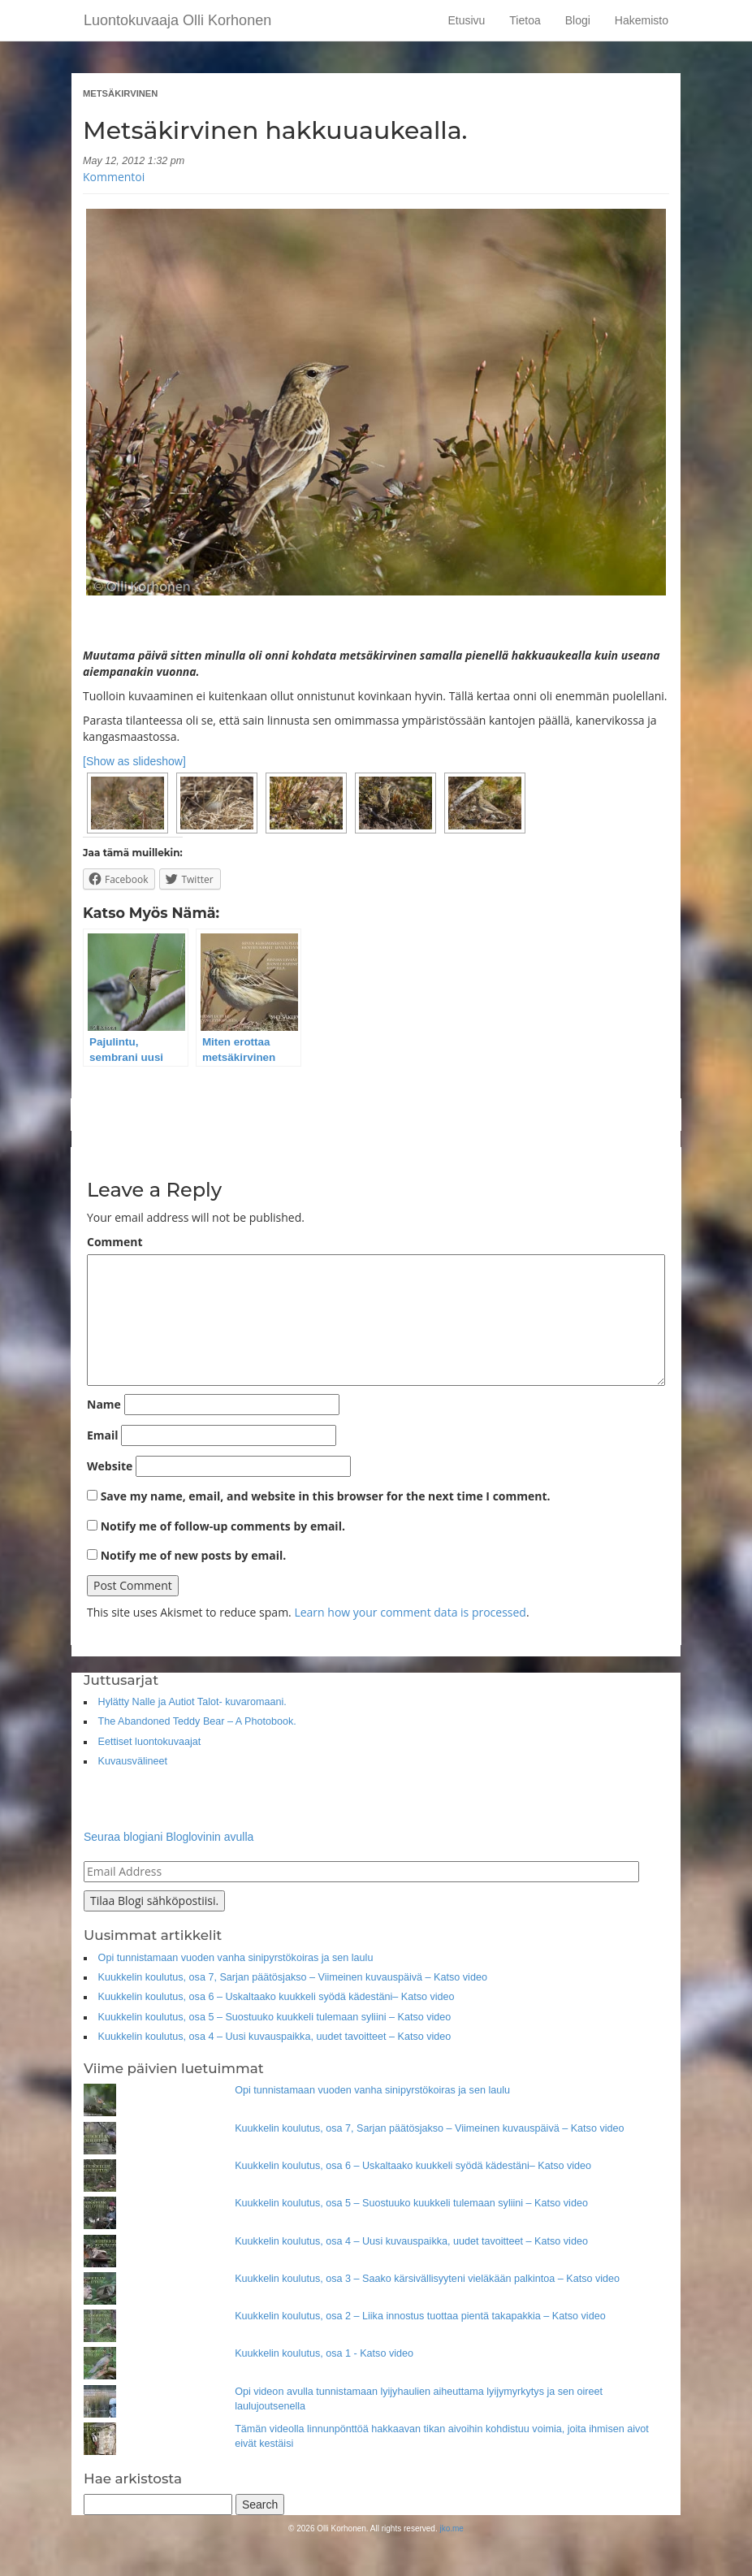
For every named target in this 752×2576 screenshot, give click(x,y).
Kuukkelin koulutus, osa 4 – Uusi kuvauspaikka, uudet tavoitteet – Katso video (275, 2036)
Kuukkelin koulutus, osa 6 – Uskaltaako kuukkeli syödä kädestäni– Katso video (276, 1996)
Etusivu (466, 20)
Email (103, 1435)
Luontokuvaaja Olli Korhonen (177, 20)
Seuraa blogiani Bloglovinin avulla (168, 1836)
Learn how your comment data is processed (410, 1612)
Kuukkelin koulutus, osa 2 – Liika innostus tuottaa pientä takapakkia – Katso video (420, 2316)
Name (104, 1404)
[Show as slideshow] (134, 761)
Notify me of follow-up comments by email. (223, 1526)
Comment (115, 1241)
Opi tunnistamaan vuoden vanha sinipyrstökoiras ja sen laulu (236, 1957)
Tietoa (524, 20)
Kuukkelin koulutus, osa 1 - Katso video (324, 2353)
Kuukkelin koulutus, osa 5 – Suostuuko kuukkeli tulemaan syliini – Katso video (275, 2017)
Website (109, 1466)
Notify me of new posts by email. (194, 1555)
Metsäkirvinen (120, 93)
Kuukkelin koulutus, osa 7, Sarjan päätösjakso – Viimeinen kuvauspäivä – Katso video (292, 1977)
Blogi (577, 20)
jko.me (451, 2528)
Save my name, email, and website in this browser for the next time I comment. (326, 1496)
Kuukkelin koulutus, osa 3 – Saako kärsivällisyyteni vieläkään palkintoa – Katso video (427, 2278)
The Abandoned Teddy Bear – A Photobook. (197, 1721)
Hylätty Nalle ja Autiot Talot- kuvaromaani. (192, 1702)
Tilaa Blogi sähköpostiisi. (154, 1900)
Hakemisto (641, 20)
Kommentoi (114, 176)
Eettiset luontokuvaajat (149, 1741)
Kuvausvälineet (132, 1761)
